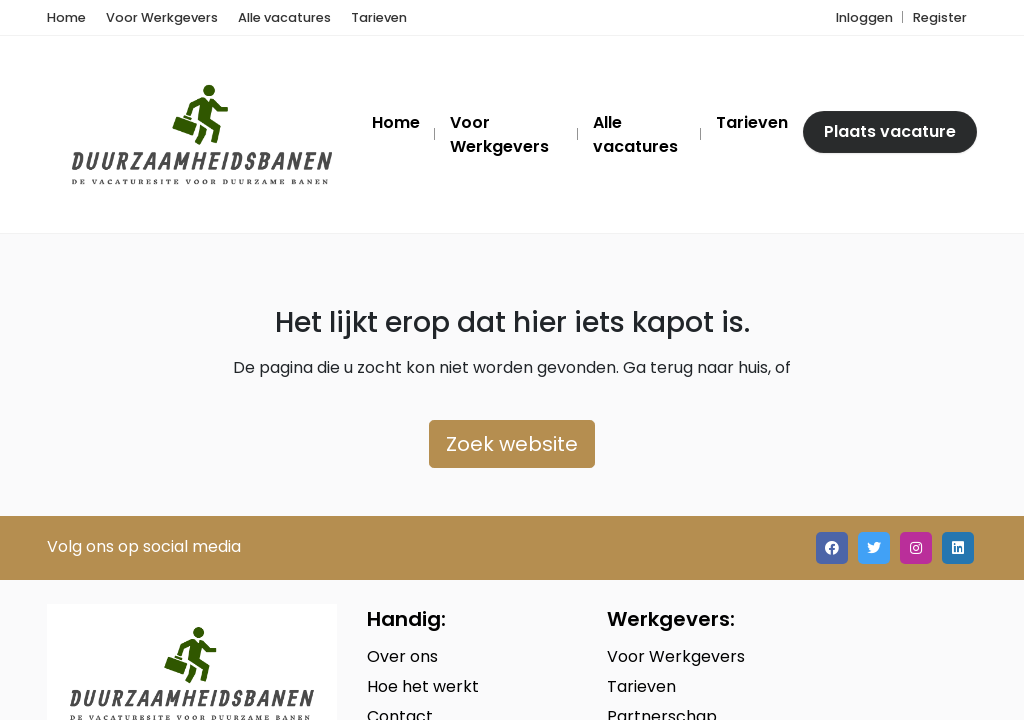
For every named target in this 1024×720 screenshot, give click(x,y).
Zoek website (512, 444)
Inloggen (864, 17)
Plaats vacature (890, 131)
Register (940, 17)
